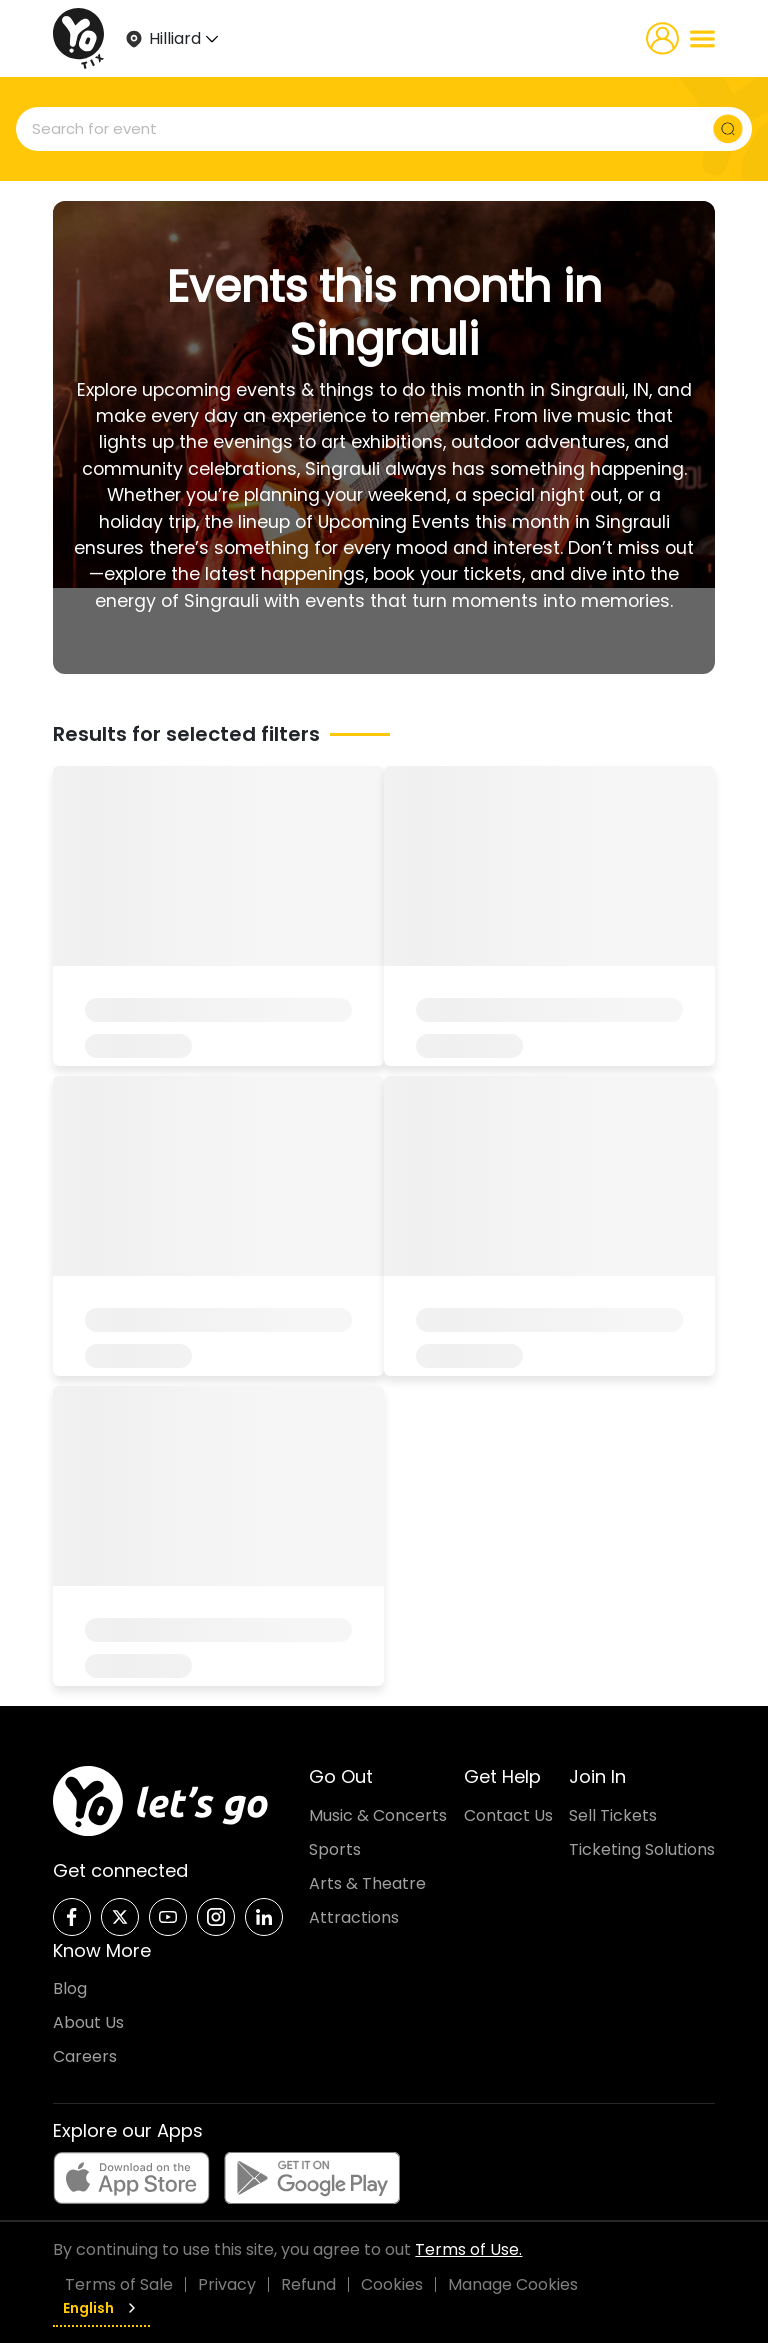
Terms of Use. (468, 2249)
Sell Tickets (613, 1815)
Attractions (354, 1917)
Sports (335, 1849)
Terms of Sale (119, 2284)
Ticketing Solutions (642, 1849)
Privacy (227, 2284)
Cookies (392, 2284)
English (101, 2308)
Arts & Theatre (367, 1883)
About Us (88, 2022)
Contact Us (508, 1815)
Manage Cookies (513, 2284)
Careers (85, 2056)
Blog (70, 1988)
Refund (308, 2284)
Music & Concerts (378, 1815)
